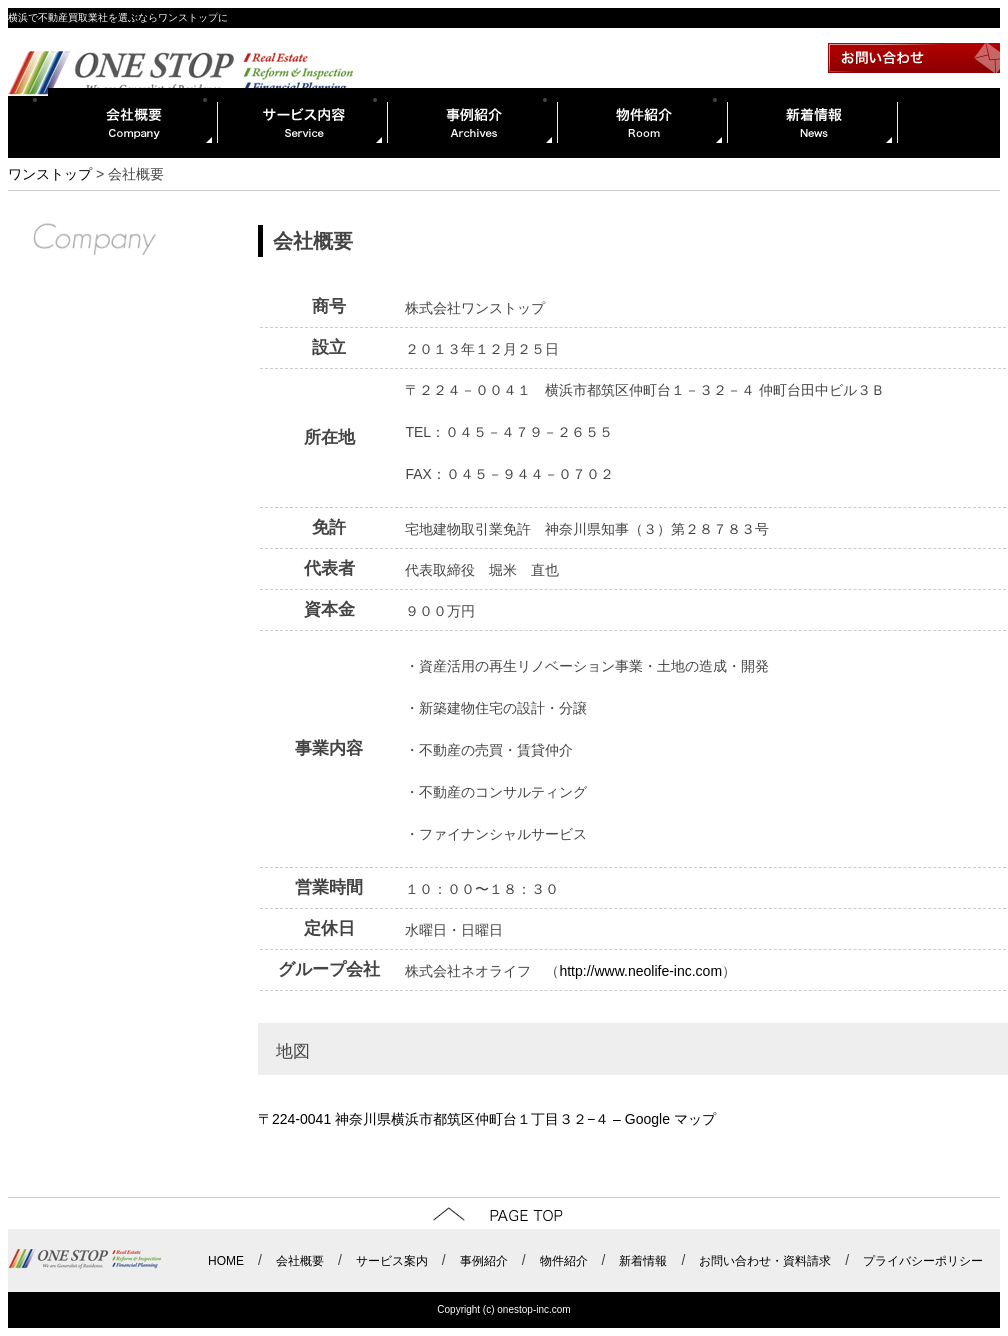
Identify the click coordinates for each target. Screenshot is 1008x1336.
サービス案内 (392, 1261)
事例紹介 (473, 123)
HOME (226, 1261)
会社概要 (133, 123)
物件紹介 (643, 123)
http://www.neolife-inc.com (640, 971)
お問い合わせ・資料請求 (765, 1261)
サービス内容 (303, 123)
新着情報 (813, 123)
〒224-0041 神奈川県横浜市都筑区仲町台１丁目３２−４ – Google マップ (487, 1119)
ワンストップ (50, 174)
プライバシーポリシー (923, 1261)
